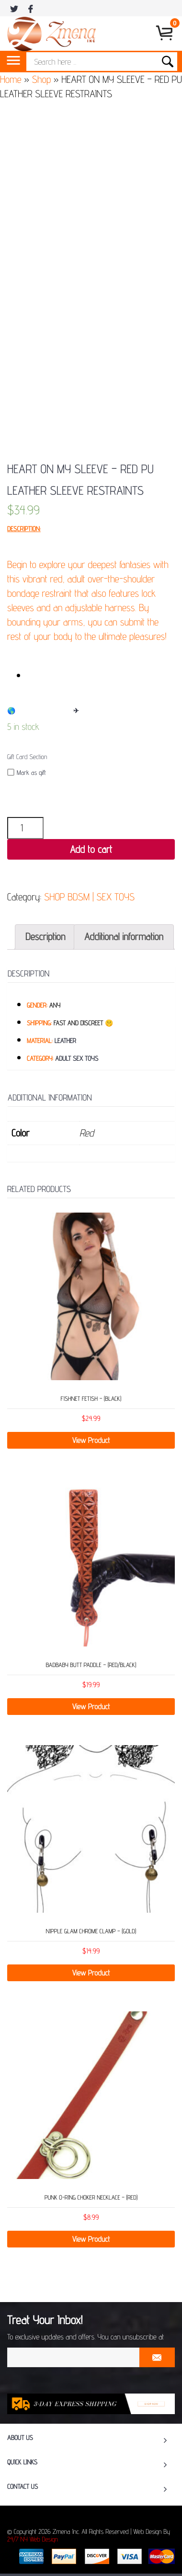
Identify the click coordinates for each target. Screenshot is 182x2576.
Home (11, 79)
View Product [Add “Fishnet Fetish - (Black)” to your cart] (91, 1440)
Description (45, 936)
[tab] (45, 937)
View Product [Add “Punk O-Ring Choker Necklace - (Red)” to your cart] (91, 2239)
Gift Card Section (27, 757)
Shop (41, 79)
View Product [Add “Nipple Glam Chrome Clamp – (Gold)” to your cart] (91, 1972)
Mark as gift (26, 773)
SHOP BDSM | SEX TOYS (89, 897)
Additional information (123, 936)
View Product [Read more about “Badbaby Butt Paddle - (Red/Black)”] (91, 1706)
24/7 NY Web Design (32, 2539)
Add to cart (91, 849)
